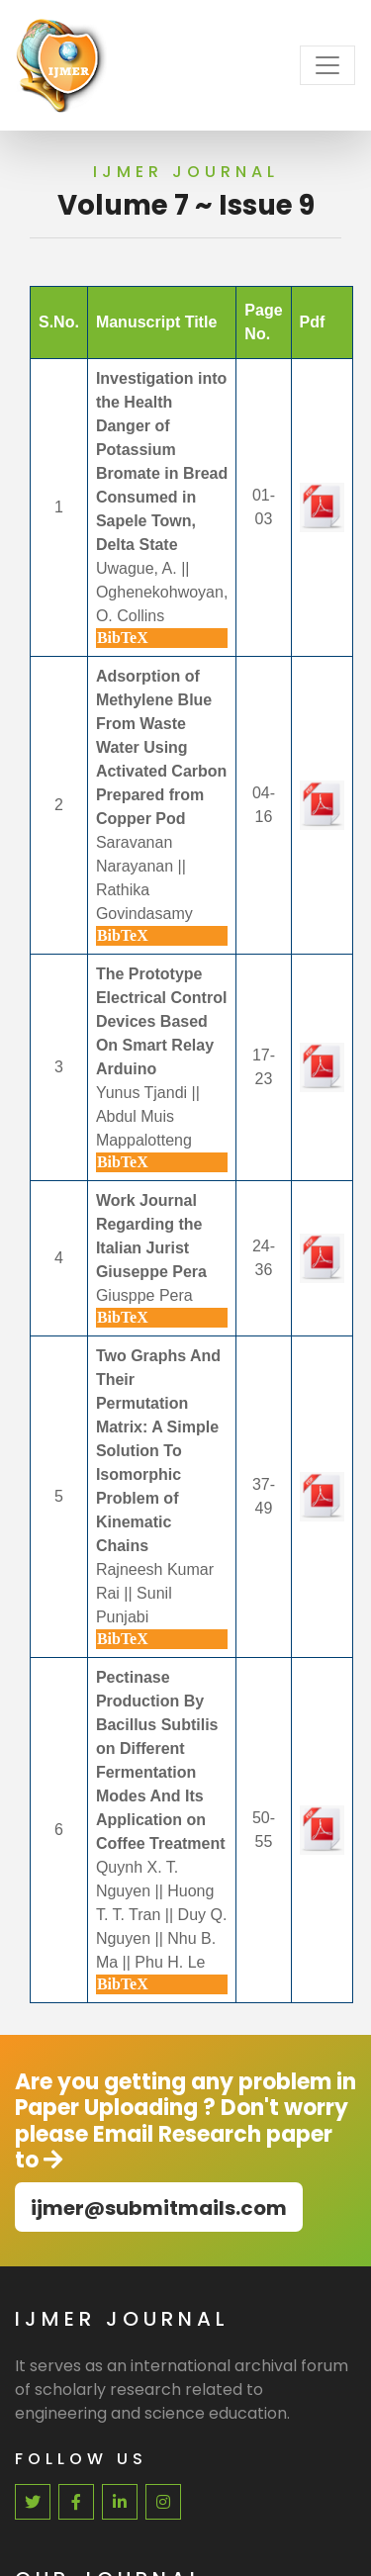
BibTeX (122, 637)
